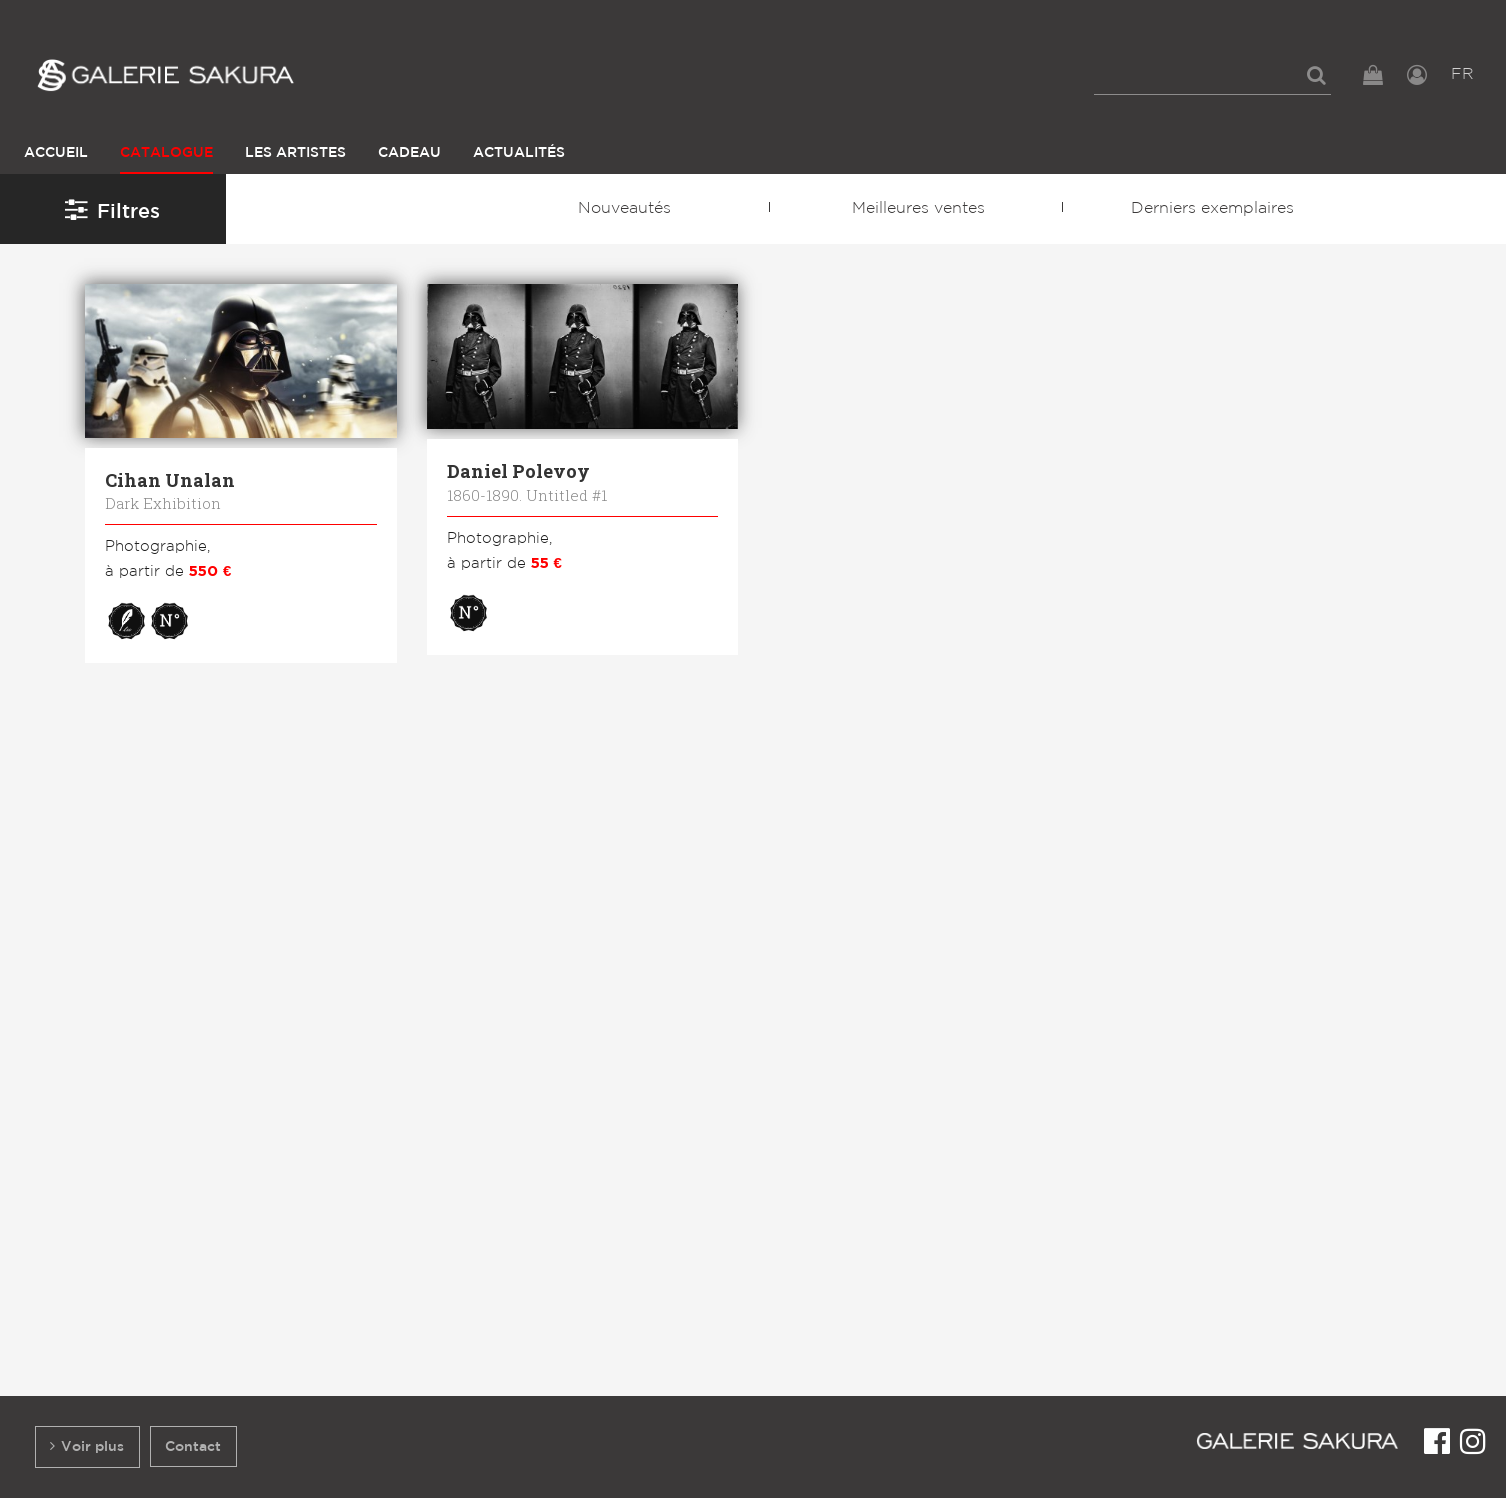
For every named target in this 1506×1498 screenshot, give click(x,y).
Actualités (519, 152)
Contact (193, 1446)
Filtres (112, 209)
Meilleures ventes (918, 208)
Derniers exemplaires (1212, 208)
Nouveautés (624, 208)
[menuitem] (1212, 75)
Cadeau (409, 152)
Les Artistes (295, 152)
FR (1462, 74)
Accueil (56, 152)
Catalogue (166, 152)
